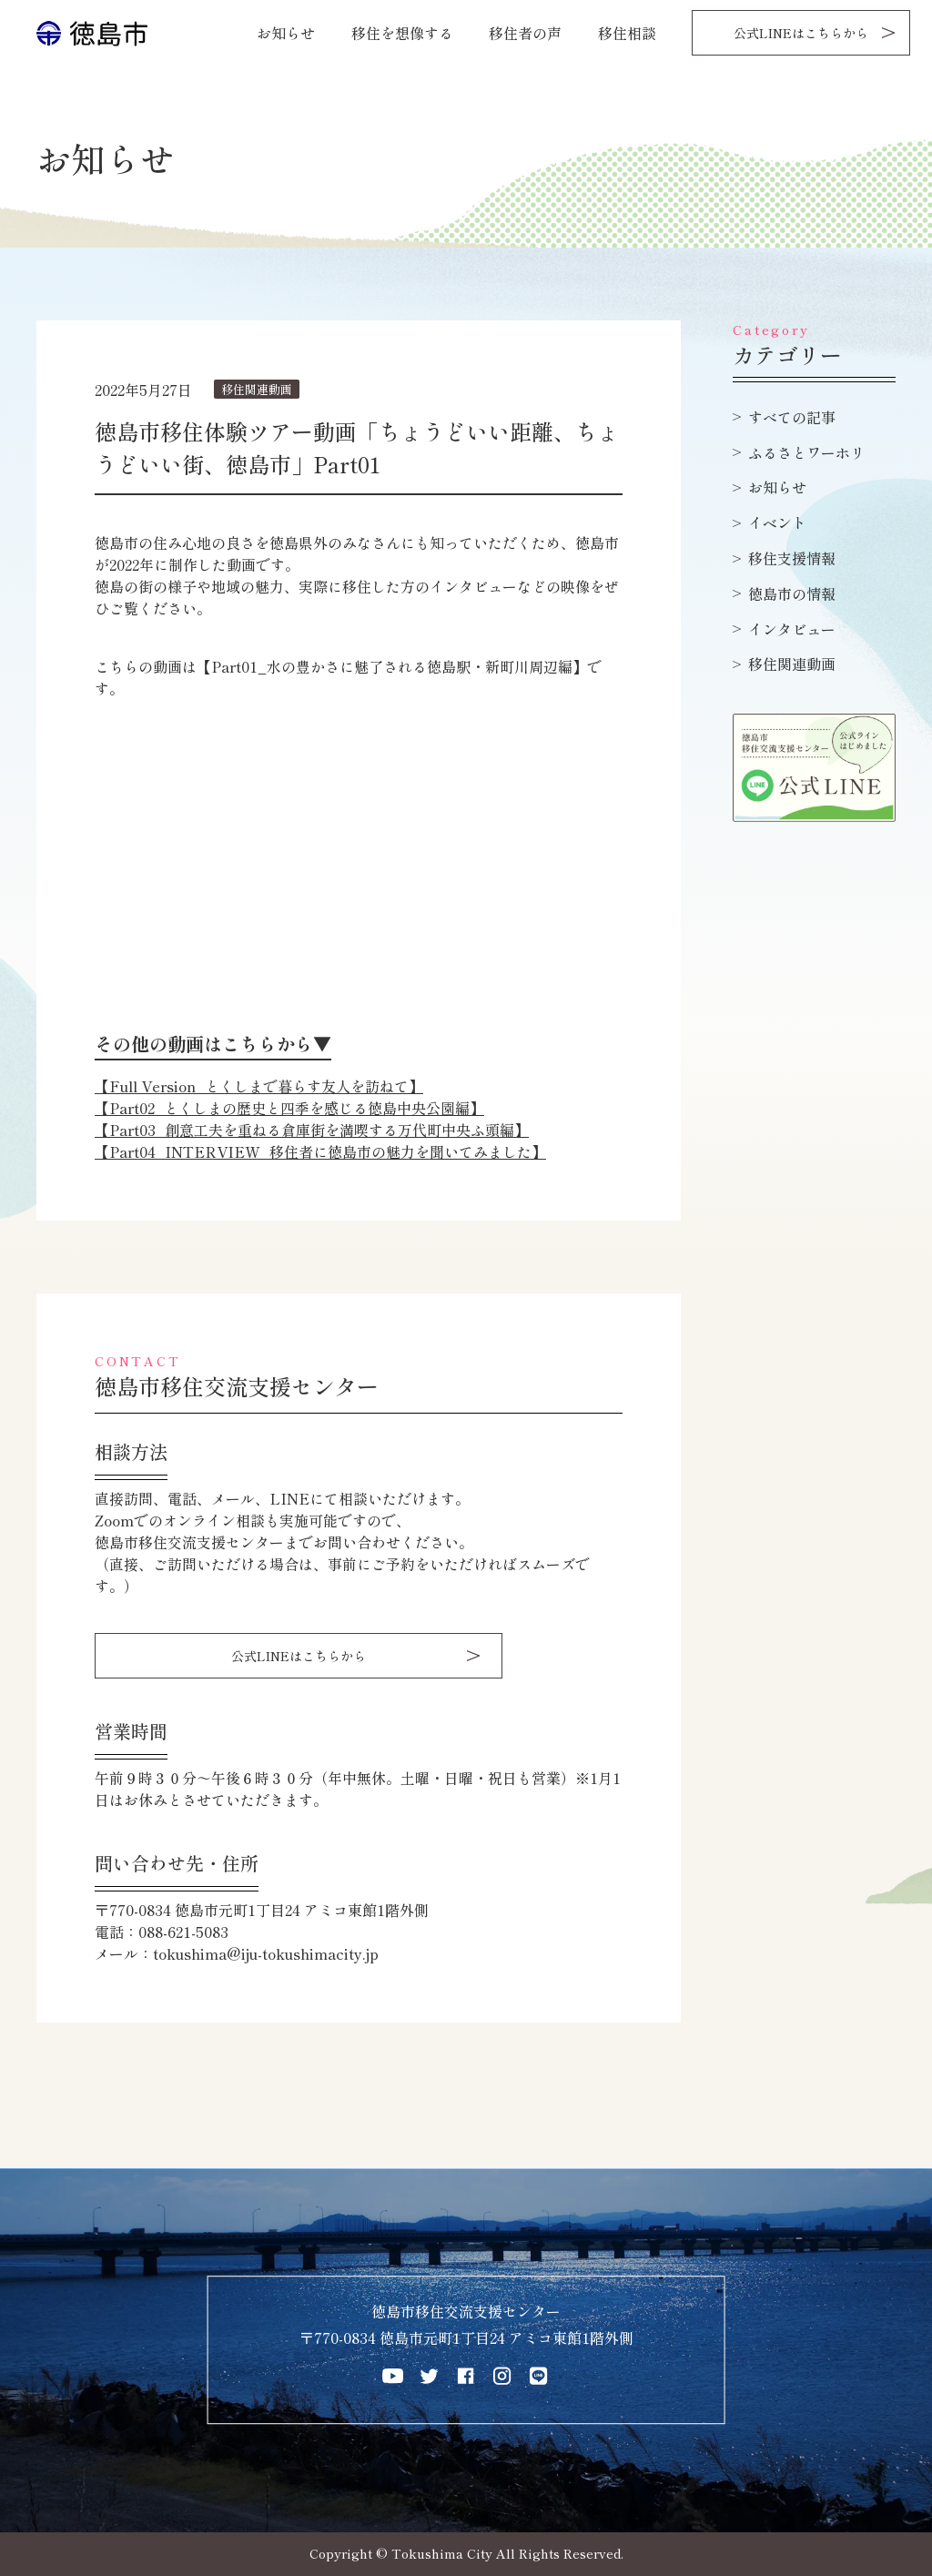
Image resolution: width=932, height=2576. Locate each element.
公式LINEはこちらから (801, 33)
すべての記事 (792, 417)
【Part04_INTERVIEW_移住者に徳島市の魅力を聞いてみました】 (320, 1151)
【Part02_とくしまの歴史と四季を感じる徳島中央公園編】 (289, 1108)
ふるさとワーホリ (806, 452)
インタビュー (792, 629)
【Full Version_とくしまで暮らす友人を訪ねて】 (259, 1086)
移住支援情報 (792, 558)
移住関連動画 (792, 663)
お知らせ (286, 33)
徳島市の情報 (792, 593)
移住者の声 (525, 33)
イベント (777, 522)
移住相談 (627, 33)
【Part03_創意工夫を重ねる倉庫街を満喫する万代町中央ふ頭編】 (312, 1130)
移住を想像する (402, 33)
